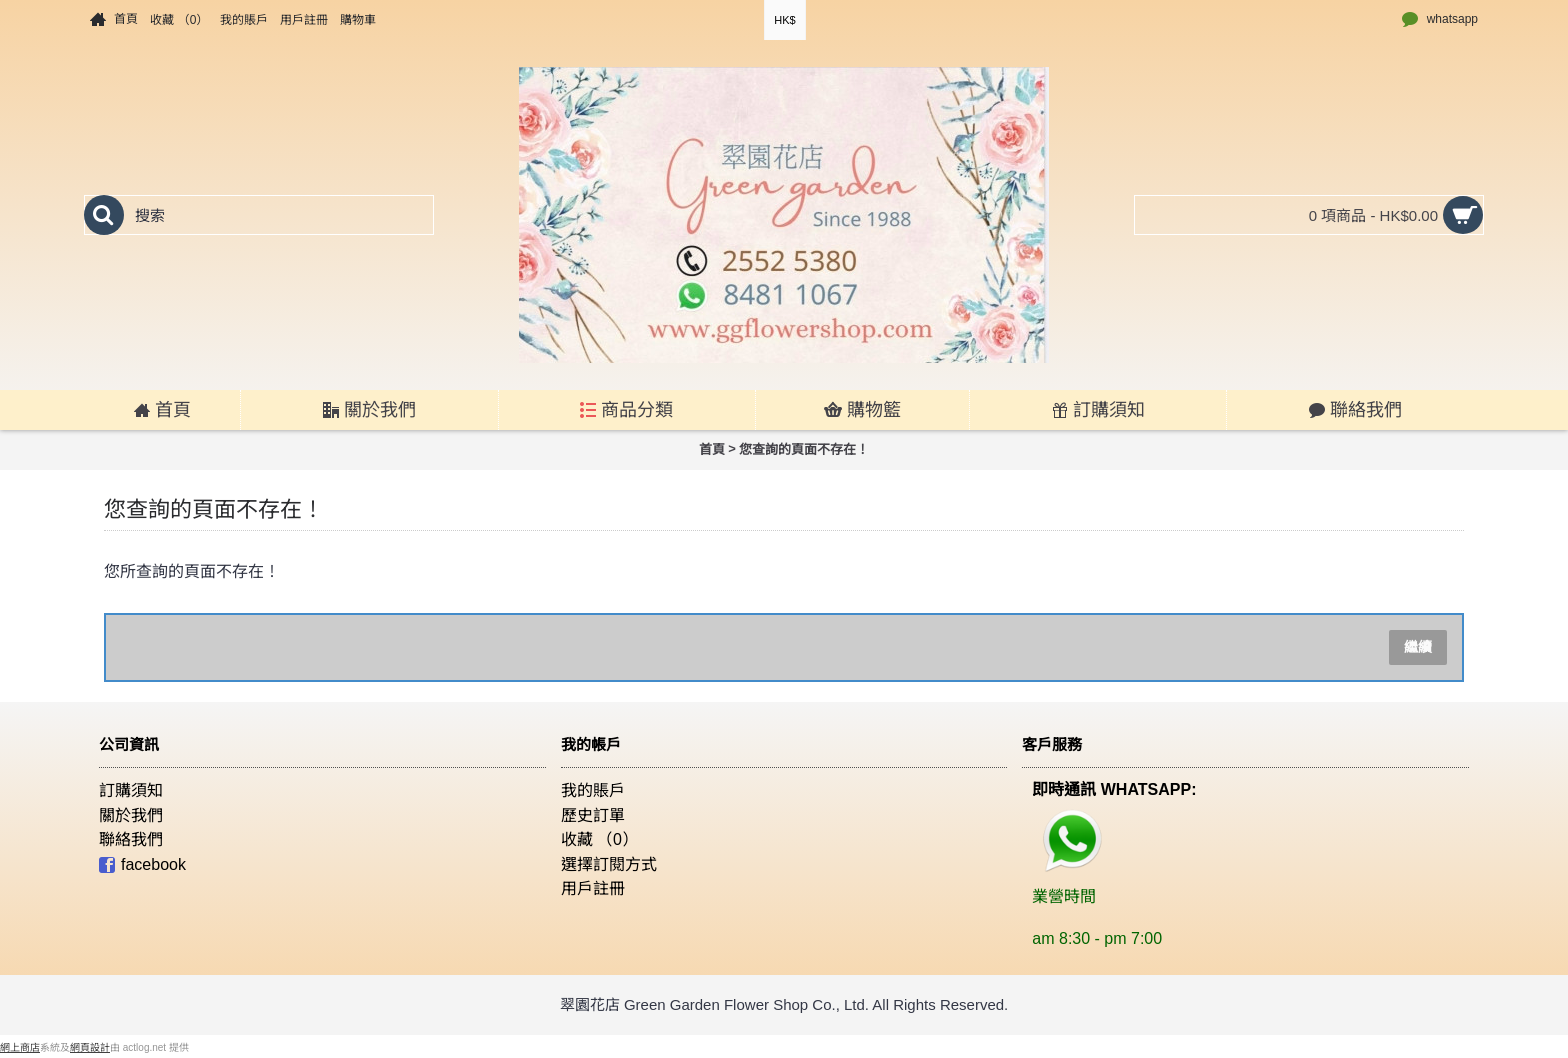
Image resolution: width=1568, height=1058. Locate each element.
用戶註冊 (593, 888)
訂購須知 (131, 790)
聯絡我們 (131, 839)
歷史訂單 (593, 815)
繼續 (1418, 647)
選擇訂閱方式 (609, 864)
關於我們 (131, 815)
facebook (142, 865)
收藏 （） (599, 839)
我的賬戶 (593, 790)
